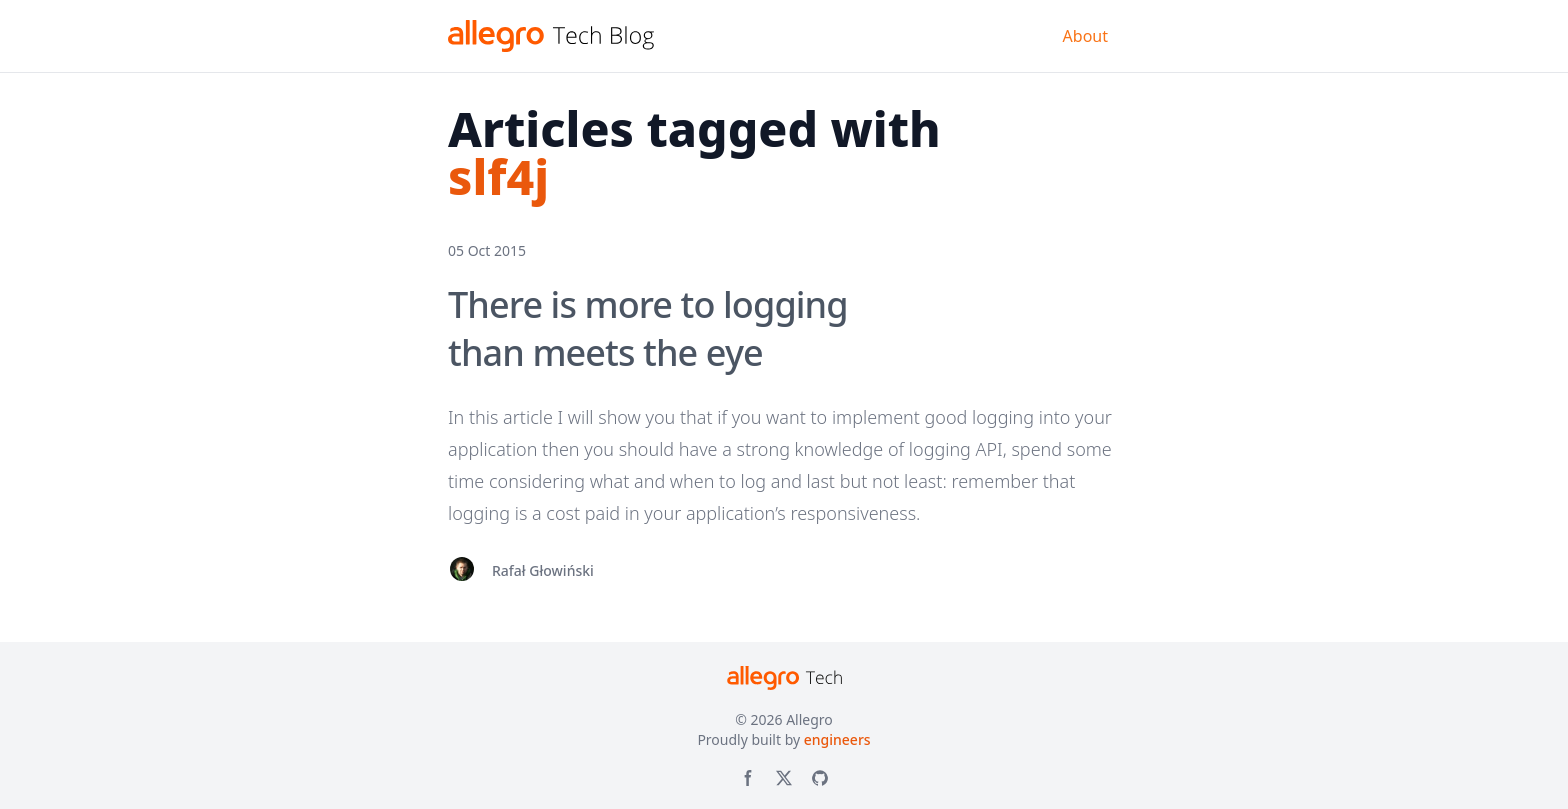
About (1085, 36)
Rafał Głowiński (543, 570)
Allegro (809, 719)
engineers (837, 739)
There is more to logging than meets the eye (648, 328)
